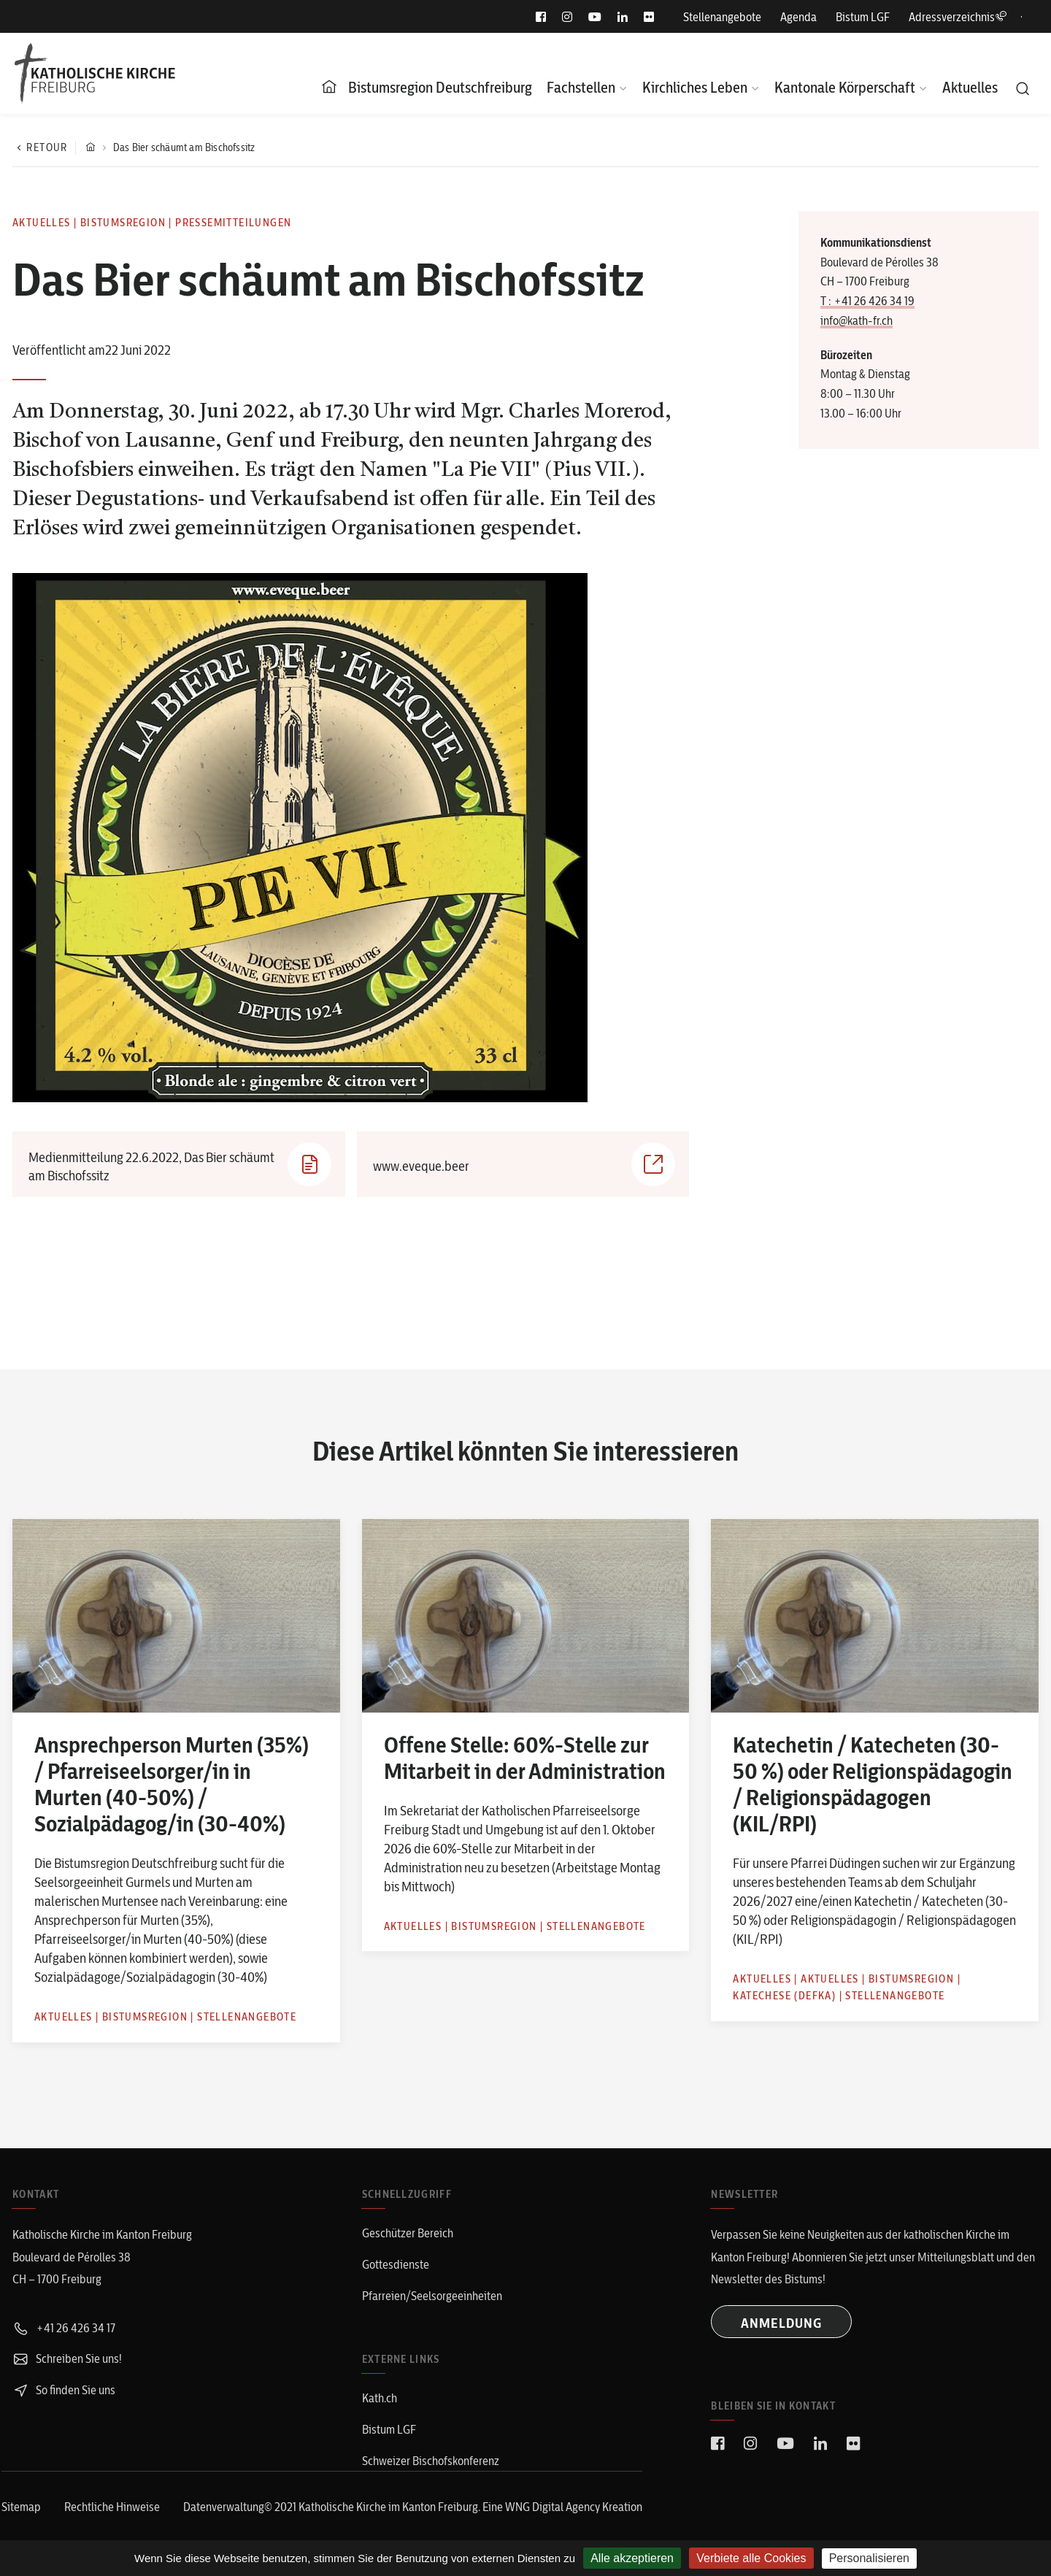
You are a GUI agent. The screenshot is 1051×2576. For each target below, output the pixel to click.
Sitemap (21, 2506)
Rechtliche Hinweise (112, 2506)
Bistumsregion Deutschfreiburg (440, 87)
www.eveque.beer (524, 1164)
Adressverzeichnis (957, 16)
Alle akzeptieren (632, 2558)
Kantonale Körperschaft (844, 87)
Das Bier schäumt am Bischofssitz (184, 147)
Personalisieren (869, 2558)
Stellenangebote (722, 16)
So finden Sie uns (63, 2390)
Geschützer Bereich (407, 2233)
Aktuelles (970, 87)
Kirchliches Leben (694, 87)
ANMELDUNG (781, 2323)
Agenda (798, 16)
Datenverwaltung (223, 2506)
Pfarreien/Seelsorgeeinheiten (432, 2295)
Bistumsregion (123, 222)
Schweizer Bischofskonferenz (430, 2460)
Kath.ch (379, 2398)
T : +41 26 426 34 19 (867, 300)
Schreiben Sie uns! (67, 2358)
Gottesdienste (395, 2264)
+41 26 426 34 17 (63, 2328)
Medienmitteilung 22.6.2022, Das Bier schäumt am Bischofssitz (179, 1164)
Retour (40, 147)
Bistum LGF (863, 16)
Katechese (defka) (784, 1995)
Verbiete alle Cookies (751, 2558)
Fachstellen (581, 87)
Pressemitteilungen (233, 222)
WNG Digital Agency (553, 2506)
